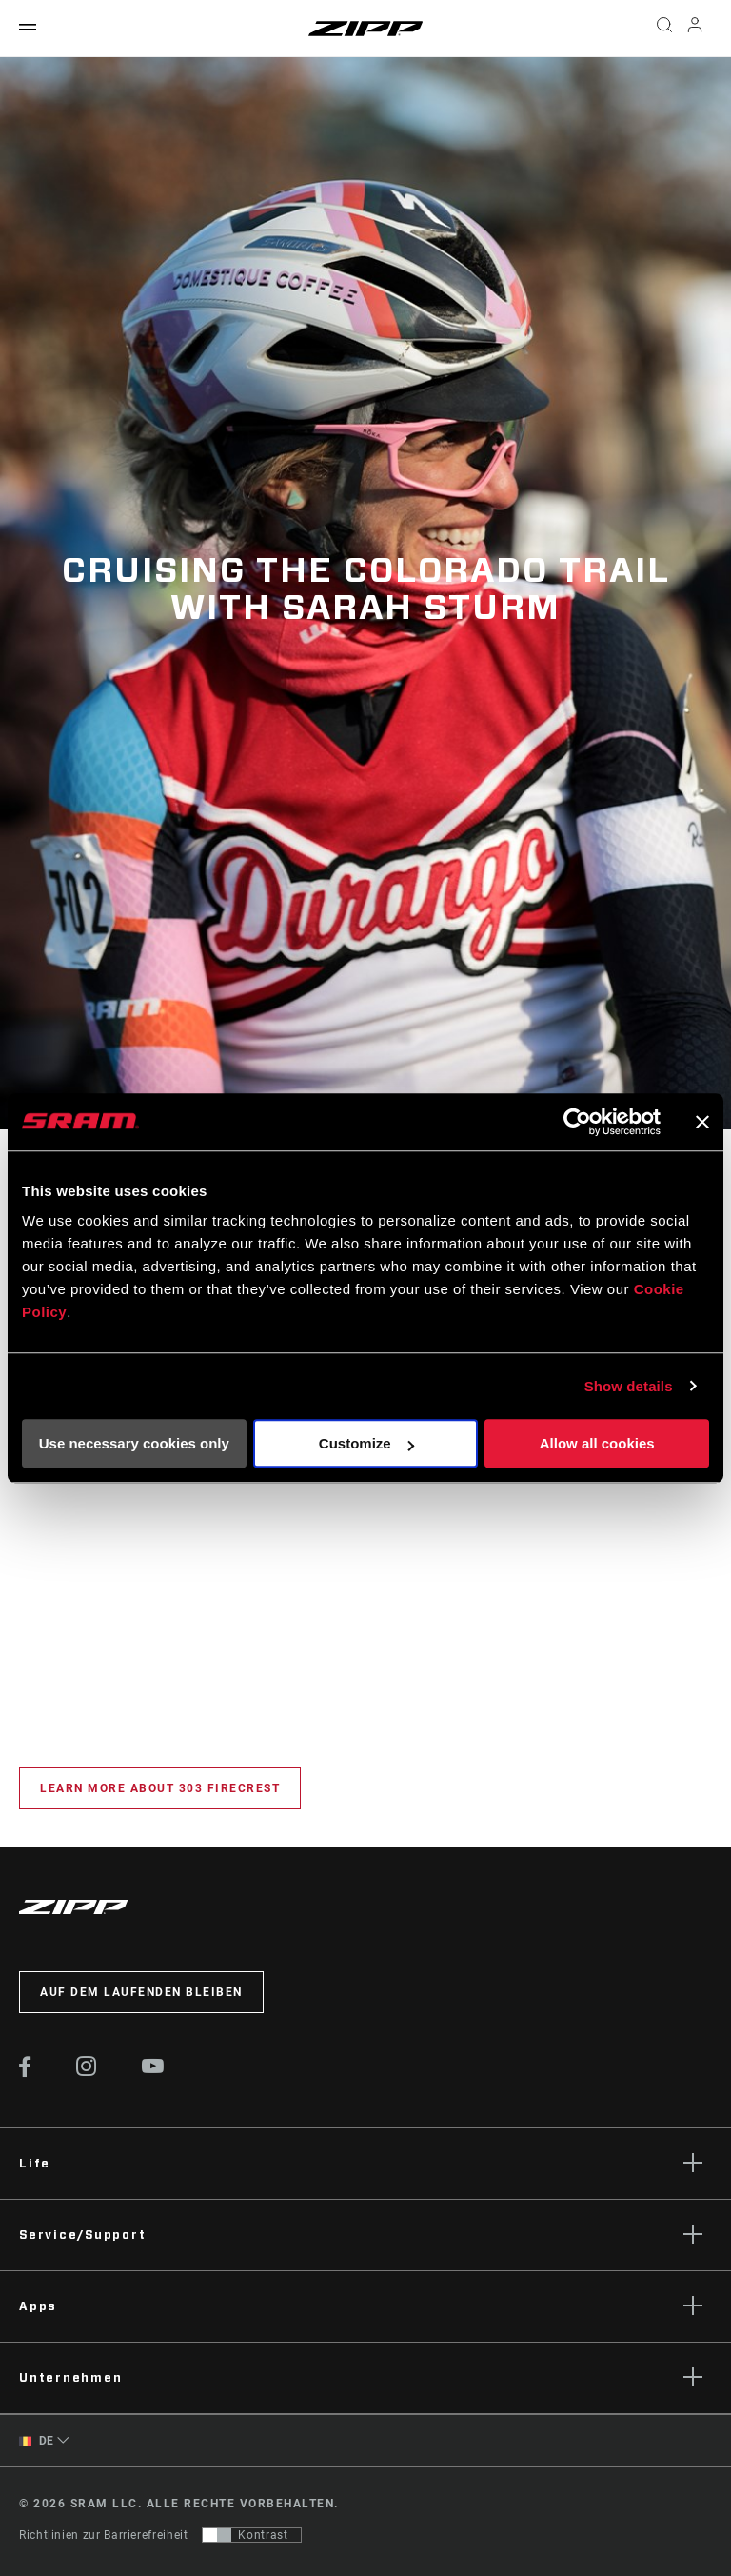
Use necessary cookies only (134, 1443)
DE (36, 2441)
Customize (366, 1443)
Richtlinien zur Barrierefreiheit (103, 2535)
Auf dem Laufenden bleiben (141, 1992)
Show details (628, 1386)
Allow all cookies (597, 1443)
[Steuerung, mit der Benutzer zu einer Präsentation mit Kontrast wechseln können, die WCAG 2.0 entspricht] (252, 2535)
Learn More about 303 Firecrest (160, 1788)
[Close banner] (702, 1121)
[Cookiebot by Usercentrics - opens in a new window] (577, 1122)
